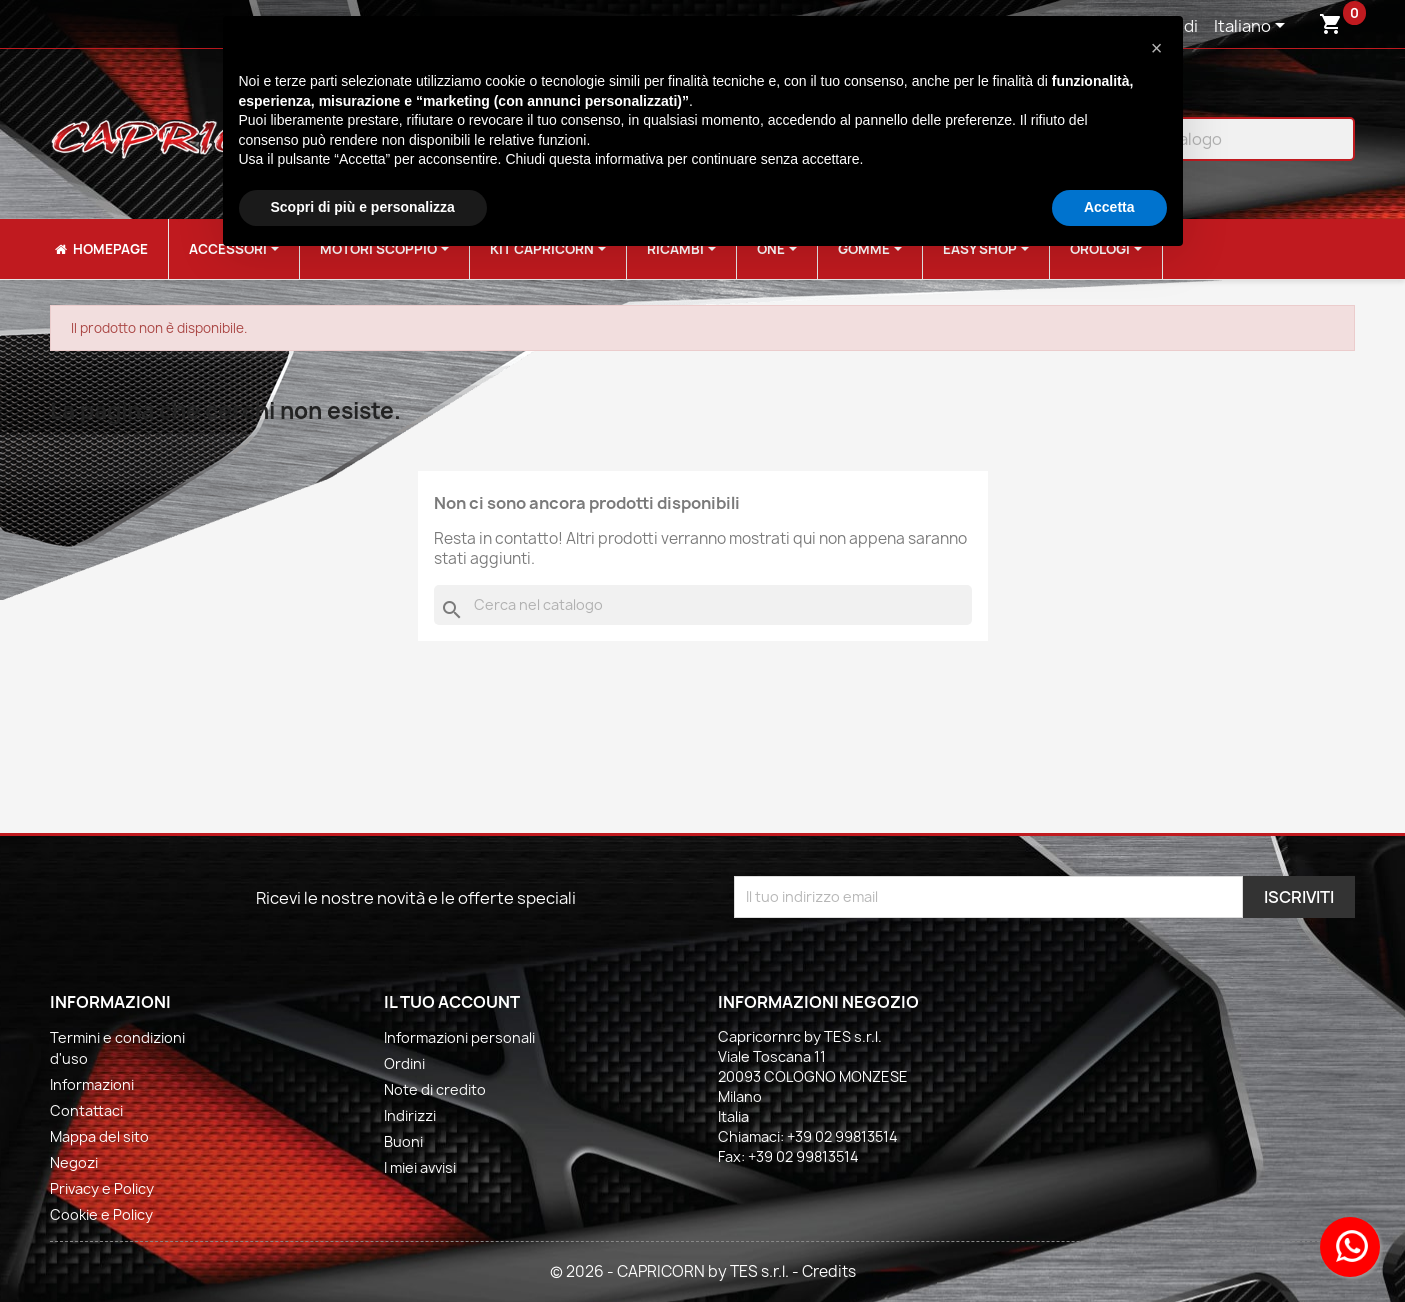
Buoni (403, 1141)
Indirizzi (410, 1115)
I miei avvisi (420, 1167)
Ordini (404, 1063)
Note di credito (435, 1089)
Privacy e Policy (102, 1188)
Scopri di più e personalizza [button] (363, 207)
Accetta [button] (1109, 207)
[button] (1157, 48)
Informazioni (92, 1084)
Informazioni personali (459, 1037)
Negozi (74, 1162)
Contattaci (86, 1110)
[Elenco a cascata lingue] (1253, 27)
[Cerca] (703, 605)
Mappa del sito (99, 1136)
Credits (829, 1271)
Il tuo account (452, 1002)
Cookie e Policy (101, 1214)
